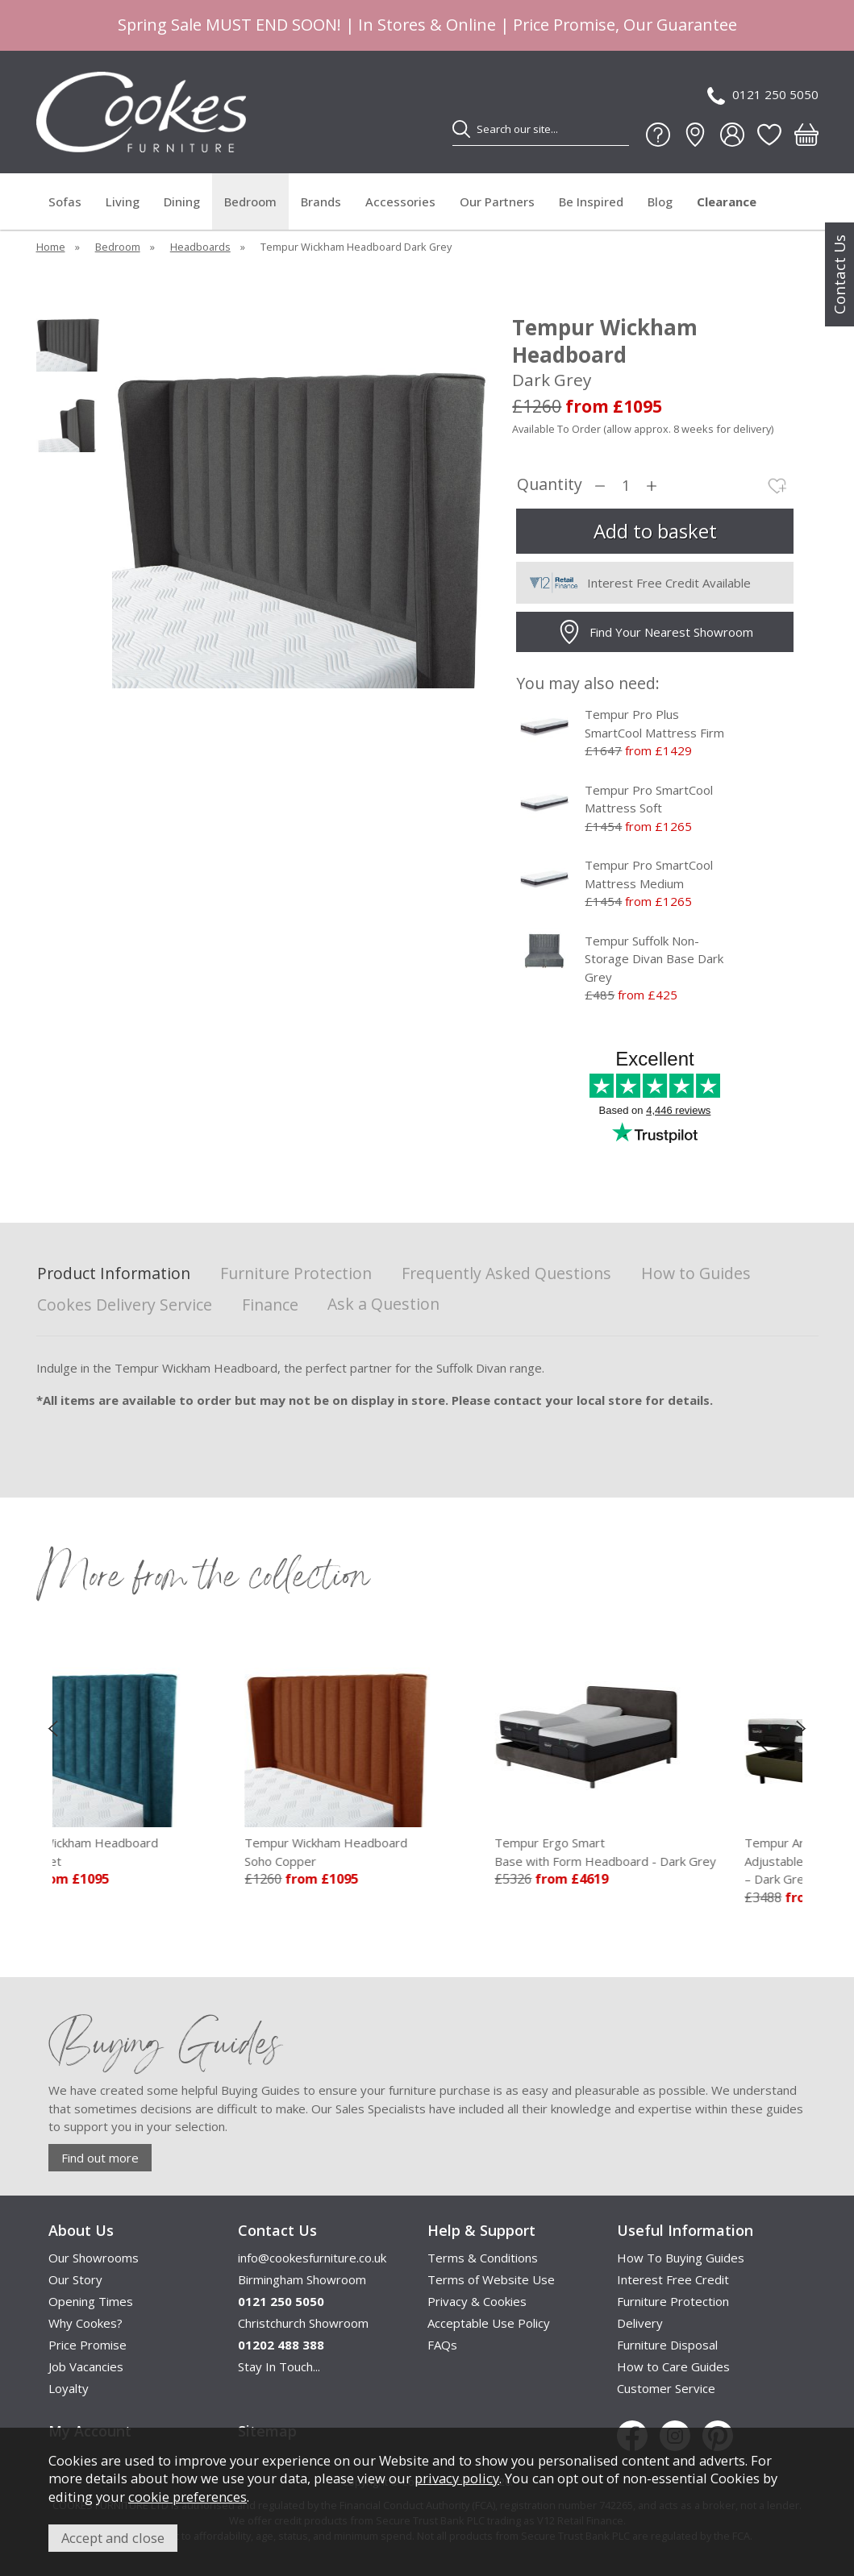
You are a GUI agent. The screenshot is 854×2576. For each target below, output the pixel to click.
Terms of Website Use (491, 2279)
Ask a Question (383, 1304)
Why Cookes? (85, 2323)
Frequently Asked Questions (506, 1274)
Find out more (100, 2158)
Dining (182, 201)
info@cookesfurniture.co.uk (312, 2258)
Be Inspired (591, 201)
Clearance (726, 201)
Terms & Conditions (482, 2258)
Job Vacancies (85, 2366)
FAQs (442, 2345)
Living (123, 201)
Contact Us (839, 274)
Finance (270, 1305)
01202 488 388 (281, 2345)
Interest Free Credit (673, 2279)
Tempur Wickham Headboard (156, 1852)
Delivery (640, 2323)
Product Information (113, 1274)
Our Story (75, 2279)
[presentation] (53, 1728)
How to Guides (696, 1274)
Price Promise (87, 2345)
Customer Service (666, 2388)
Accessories (400, 201)
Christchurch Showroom (303, 2323)
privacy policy (457, 2478)
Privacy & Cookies (477, 2301)
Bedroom (250, 201)
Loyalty (68, 2388)
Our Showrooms (93, 2258)
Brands (321, 201)
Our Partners (497, 201)
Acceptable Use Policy (488, 2323)
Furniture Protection (296, 1274)
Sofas (64, 201)
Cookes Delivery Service (124, 1305)
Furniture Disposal (667, 2345)
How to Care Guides (673, 2366)
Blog (660, 201)
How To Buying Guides (680, 2258)
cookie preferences (187, 2496)
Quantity (549, 485)
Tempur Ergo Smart (674, 1852)
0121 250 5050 (763, 95)
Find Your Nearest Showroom (655, 632)
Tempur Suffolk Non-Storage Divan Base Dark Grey (654, 959)
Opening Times (90, 2301)
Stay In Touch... (279, 2366)
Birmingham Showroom (302, 2279)
